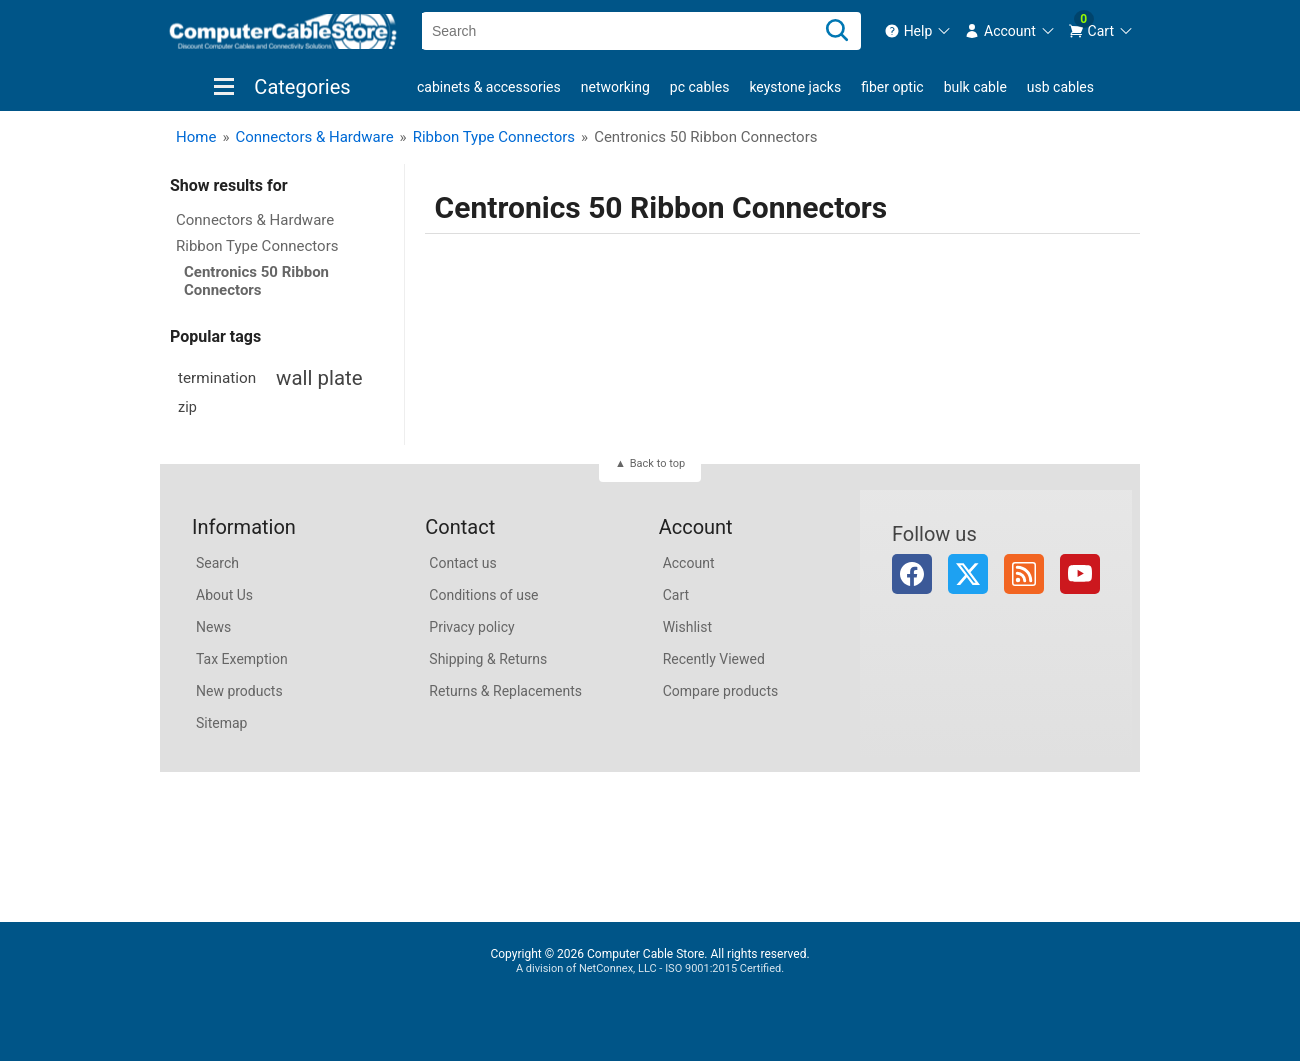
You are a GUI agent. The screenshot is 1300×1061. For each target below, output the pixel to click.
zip (187, 407)
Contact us (462, 563)
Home (196, 137)
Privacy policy (471, 627)
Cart (676, 595)
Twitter (968, 574)
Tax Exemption (242, 659)
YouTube (1080, 574)
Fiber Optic (892, 87)
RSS (1024, 574)
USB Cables (1060, 87)
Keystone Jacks (795, 87)
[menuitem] (918, 31)
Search (217, 563)
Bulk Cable (975, 87)
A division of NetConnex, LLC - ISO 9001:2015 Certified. (650, 968)
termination (217, 378)
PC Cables (700, 87)
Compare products (721, 691)
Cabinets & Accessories (489, 87)
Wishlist (687, 627)
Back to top (657, 463)
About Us (224, 595)
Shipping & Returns (488, 659)
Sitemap (221, 723)
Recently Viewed (714, 659)
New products (239, 691)
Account (689, 563)
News (213, 627)
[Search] (837, 31)
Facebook (912, 574)
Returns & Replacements (505, 691)
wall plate (319, 378)
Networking (615, 87)
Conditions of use (483, 595)
